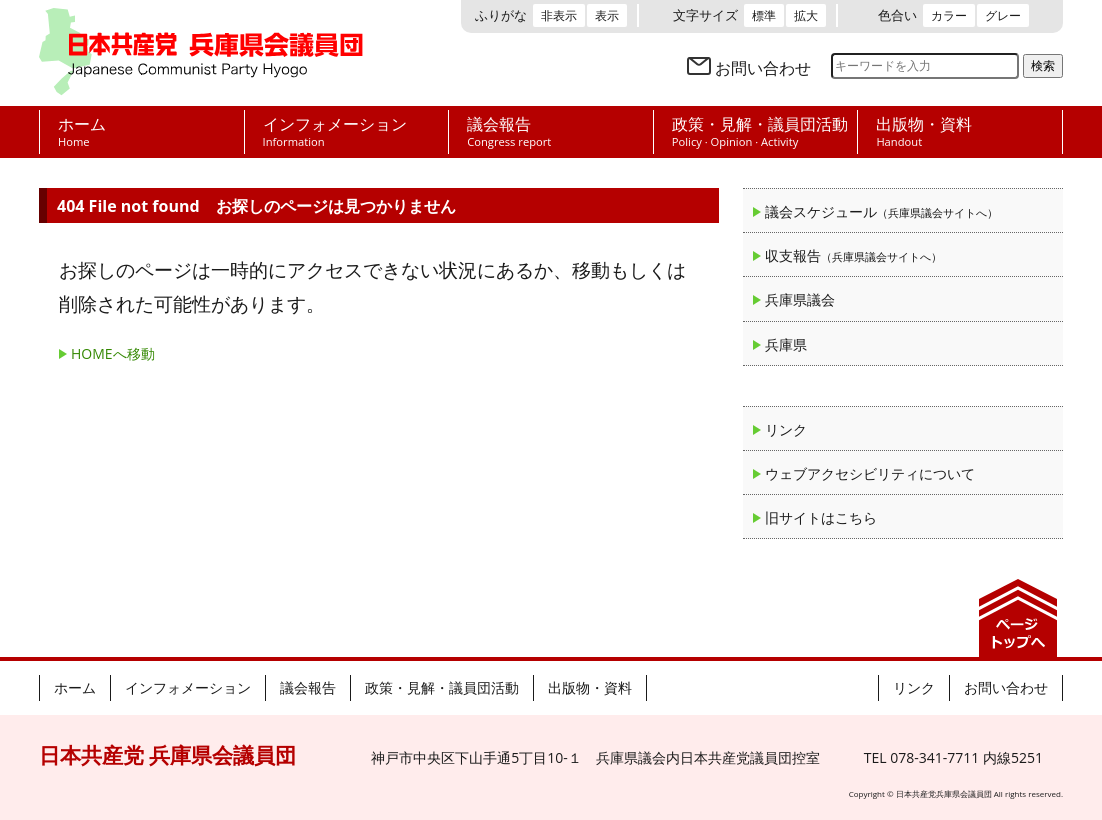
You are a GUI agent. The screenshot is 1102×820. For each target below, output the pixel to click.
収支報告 (853, 255)
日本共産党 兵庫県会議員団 (201, 53)
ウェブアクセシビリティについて (870, 473)
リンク (786, 429)
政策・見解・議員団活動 (442, 687)
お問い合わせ (763, 68)
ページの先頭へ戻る (1018, 618)
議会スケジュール (881, 211)
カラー (949, 15)
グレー (1003, 15)
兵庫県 (786, 344)
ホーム (75, 687)
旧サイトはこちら (821, 517)
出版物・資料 (590, 687)
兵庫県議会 (800, 299)
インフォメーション (188, 687)
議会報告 (308, 687)
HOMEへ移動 (113, 353)
